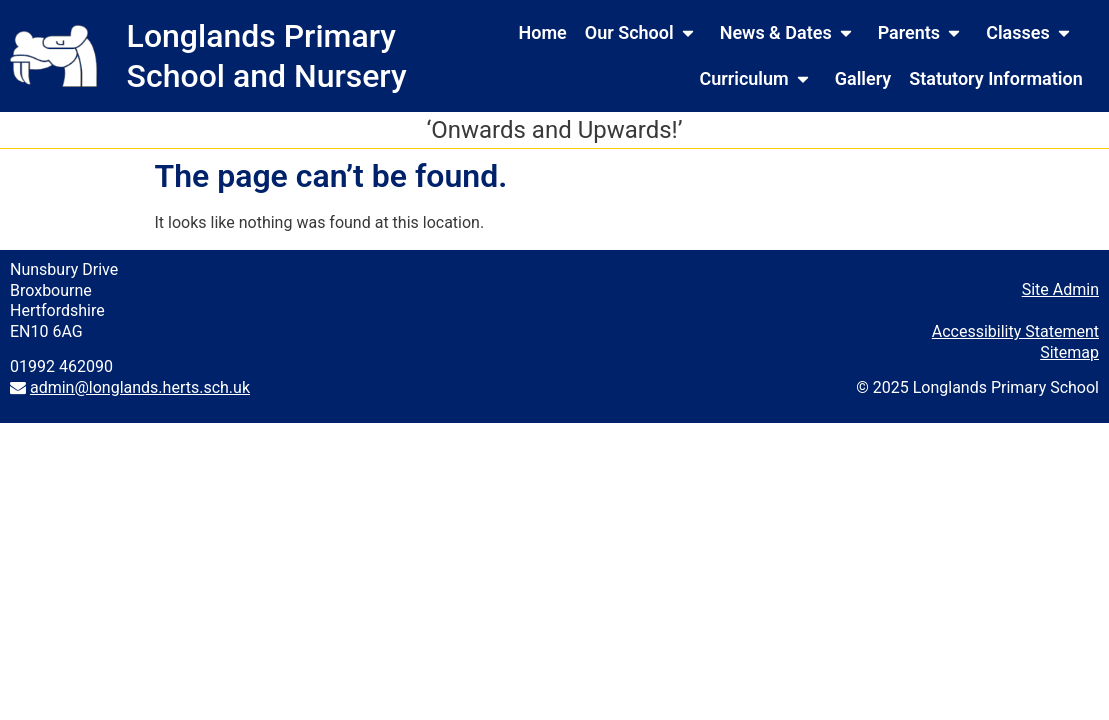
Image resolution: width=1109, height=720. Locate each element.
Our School (643, 33)
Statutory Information (995, 78)
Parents (923, 33)
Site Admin (1060, 289)
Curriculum (757, 79)
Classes (1032, 33)
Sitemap (1069, 352)
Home (543, 32)
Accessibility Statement (1015, 331)
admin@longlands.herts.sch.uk (140, 387)
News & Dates (790, 33)
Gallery (863, 78)
